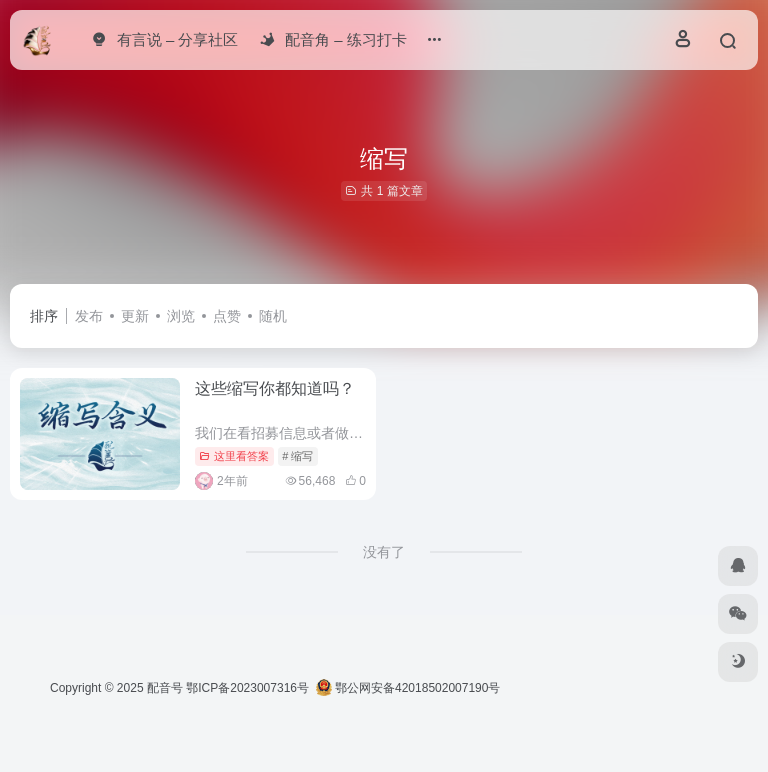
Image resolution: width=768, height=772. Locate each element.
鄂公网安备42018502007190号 (408, 688)
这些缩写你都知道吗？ (275, 388)
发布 (89, 316)
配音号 (165, 688)
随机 (273, 316)
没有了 (384, 552)
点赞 (227, 316)
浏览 (181, 316)
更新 (135, 316)
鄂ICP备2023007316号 (247, 688)
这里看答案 (234, 456)
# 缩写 (297, 456)
